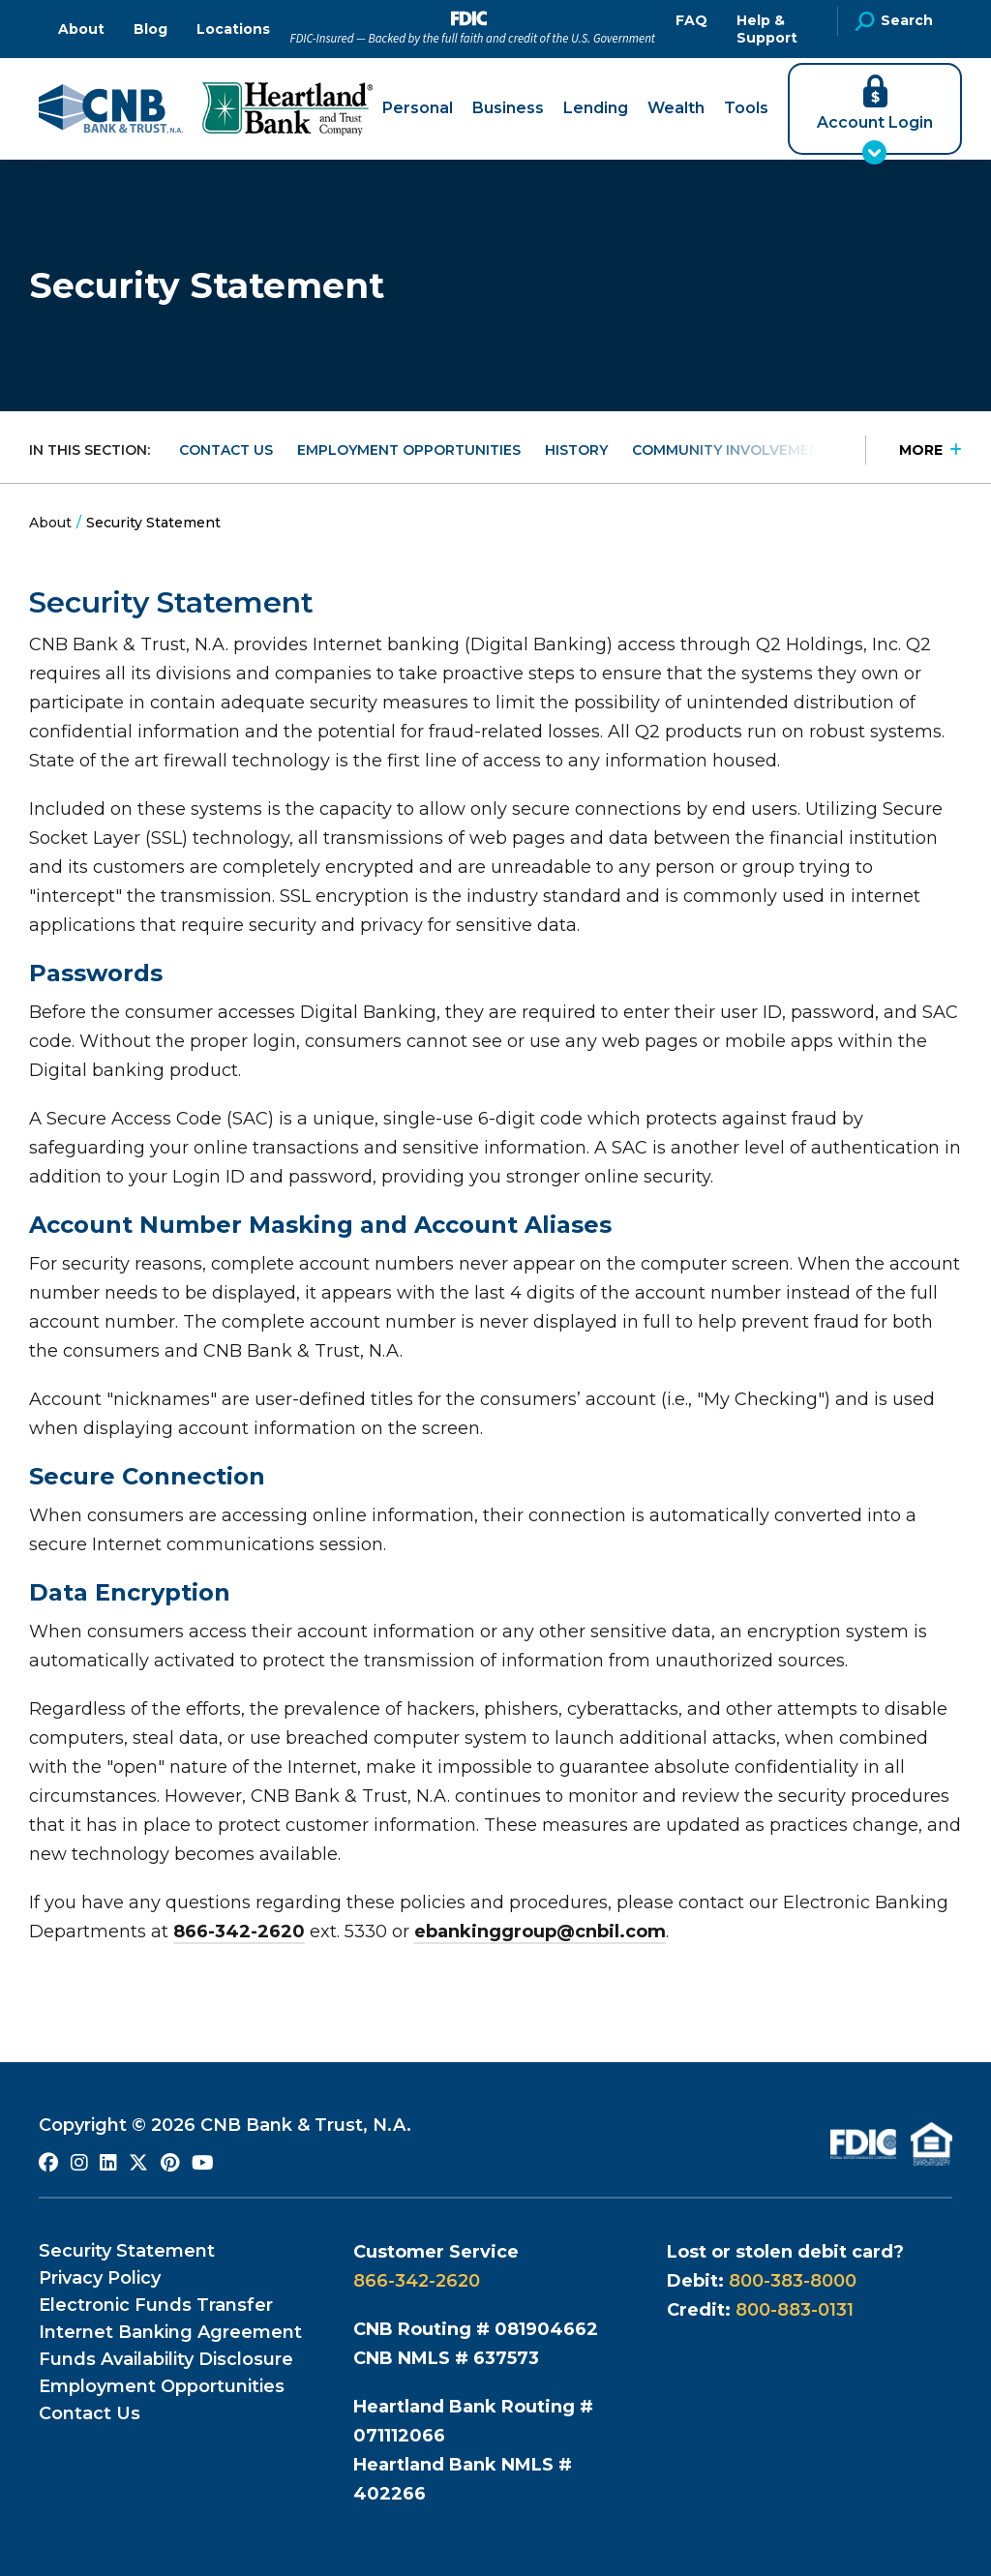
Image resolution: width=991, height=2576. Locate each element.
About (81, 29)
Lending (595, 108)
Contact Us (226, 450)
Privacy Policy (100, 2278)
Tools (746, 108)
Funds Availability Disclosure (166, 2359)
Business (508, 108)
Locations (233, 29)
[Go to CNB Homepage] (111, 109)
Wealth (676, 108)
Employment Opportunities (409, 450)
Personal (417, 108)
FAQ (691, 20)
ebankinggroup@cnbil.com (540, 1931)
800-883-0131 (795, 2310)
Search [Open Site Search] (894, 21)
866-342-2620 (239, 1931)
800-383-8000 (792, 2280)
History (576, 450)
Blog (150, 29)
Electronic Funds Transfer (156, 2305)
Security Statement (127, 2250)
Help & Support (766, 29)
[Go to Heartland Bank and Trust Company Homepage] (287, 109)
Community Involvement (730, 450)
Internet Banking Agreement (170, 2332)
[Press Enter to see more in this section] (913, 449)
